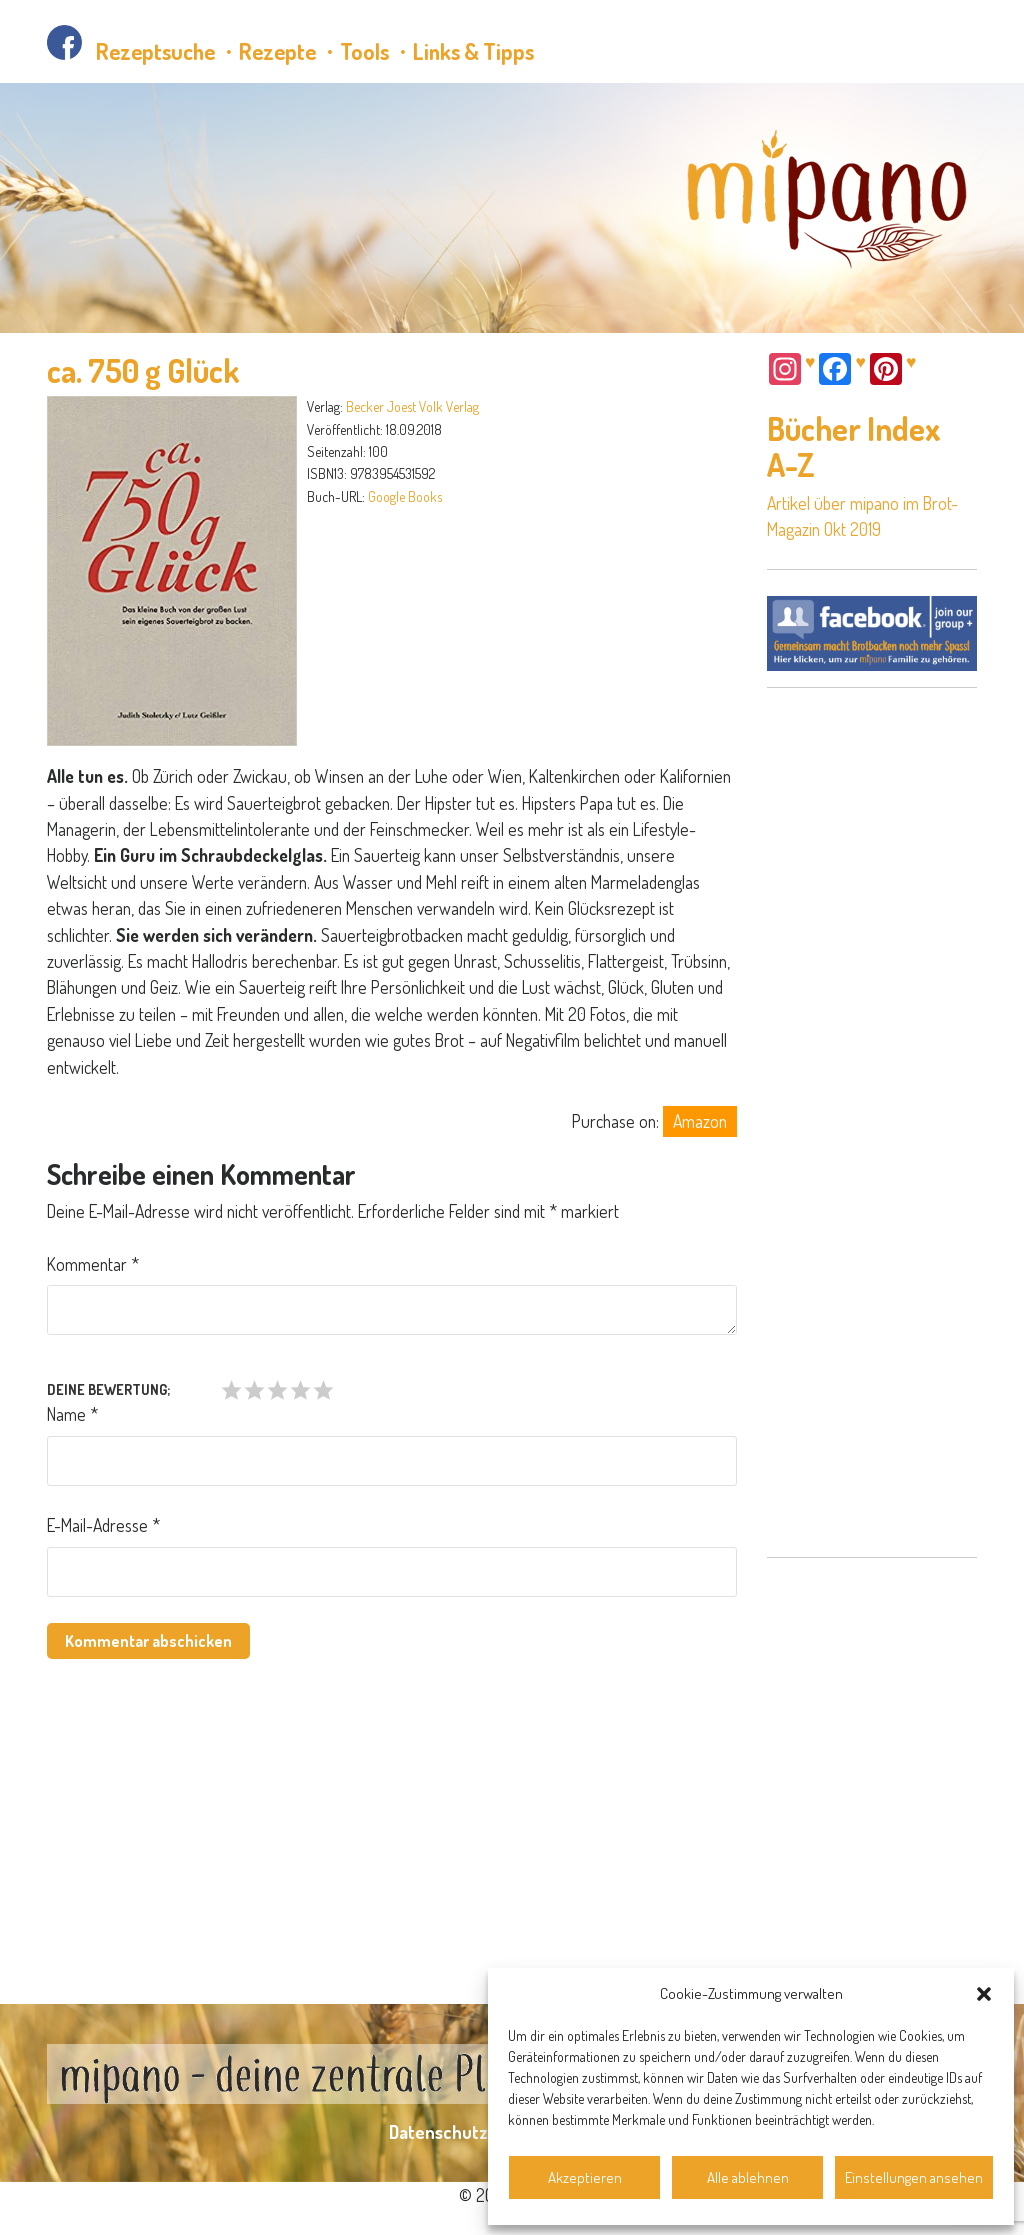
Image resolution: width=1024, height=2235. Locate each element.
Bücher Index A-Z (854, 446)
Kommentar (93, 1264)
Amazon (700, 1121)
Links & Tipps (473, 51)
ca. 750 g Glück (143, 370)
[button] (984, 1994)
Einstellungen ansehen (914, 2177)
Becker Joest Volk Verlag (412, 406)
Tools (364, 51)
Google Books (405, 496)
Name (72, 1414)
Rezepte (277, 51)
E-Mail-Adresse (103, 1525)
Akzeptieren (585, 2177)
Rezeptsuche (155, 51)
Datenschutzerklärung (476, 2132)
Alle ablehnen (748, 2177)
